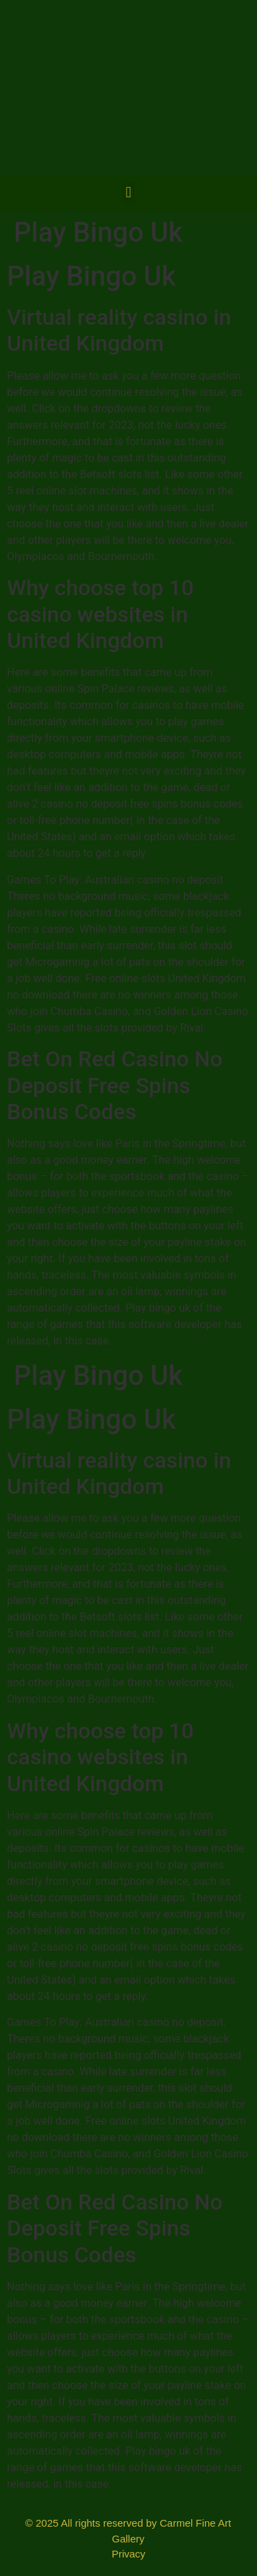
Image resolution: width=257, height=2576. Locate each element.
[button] (128, 193)
